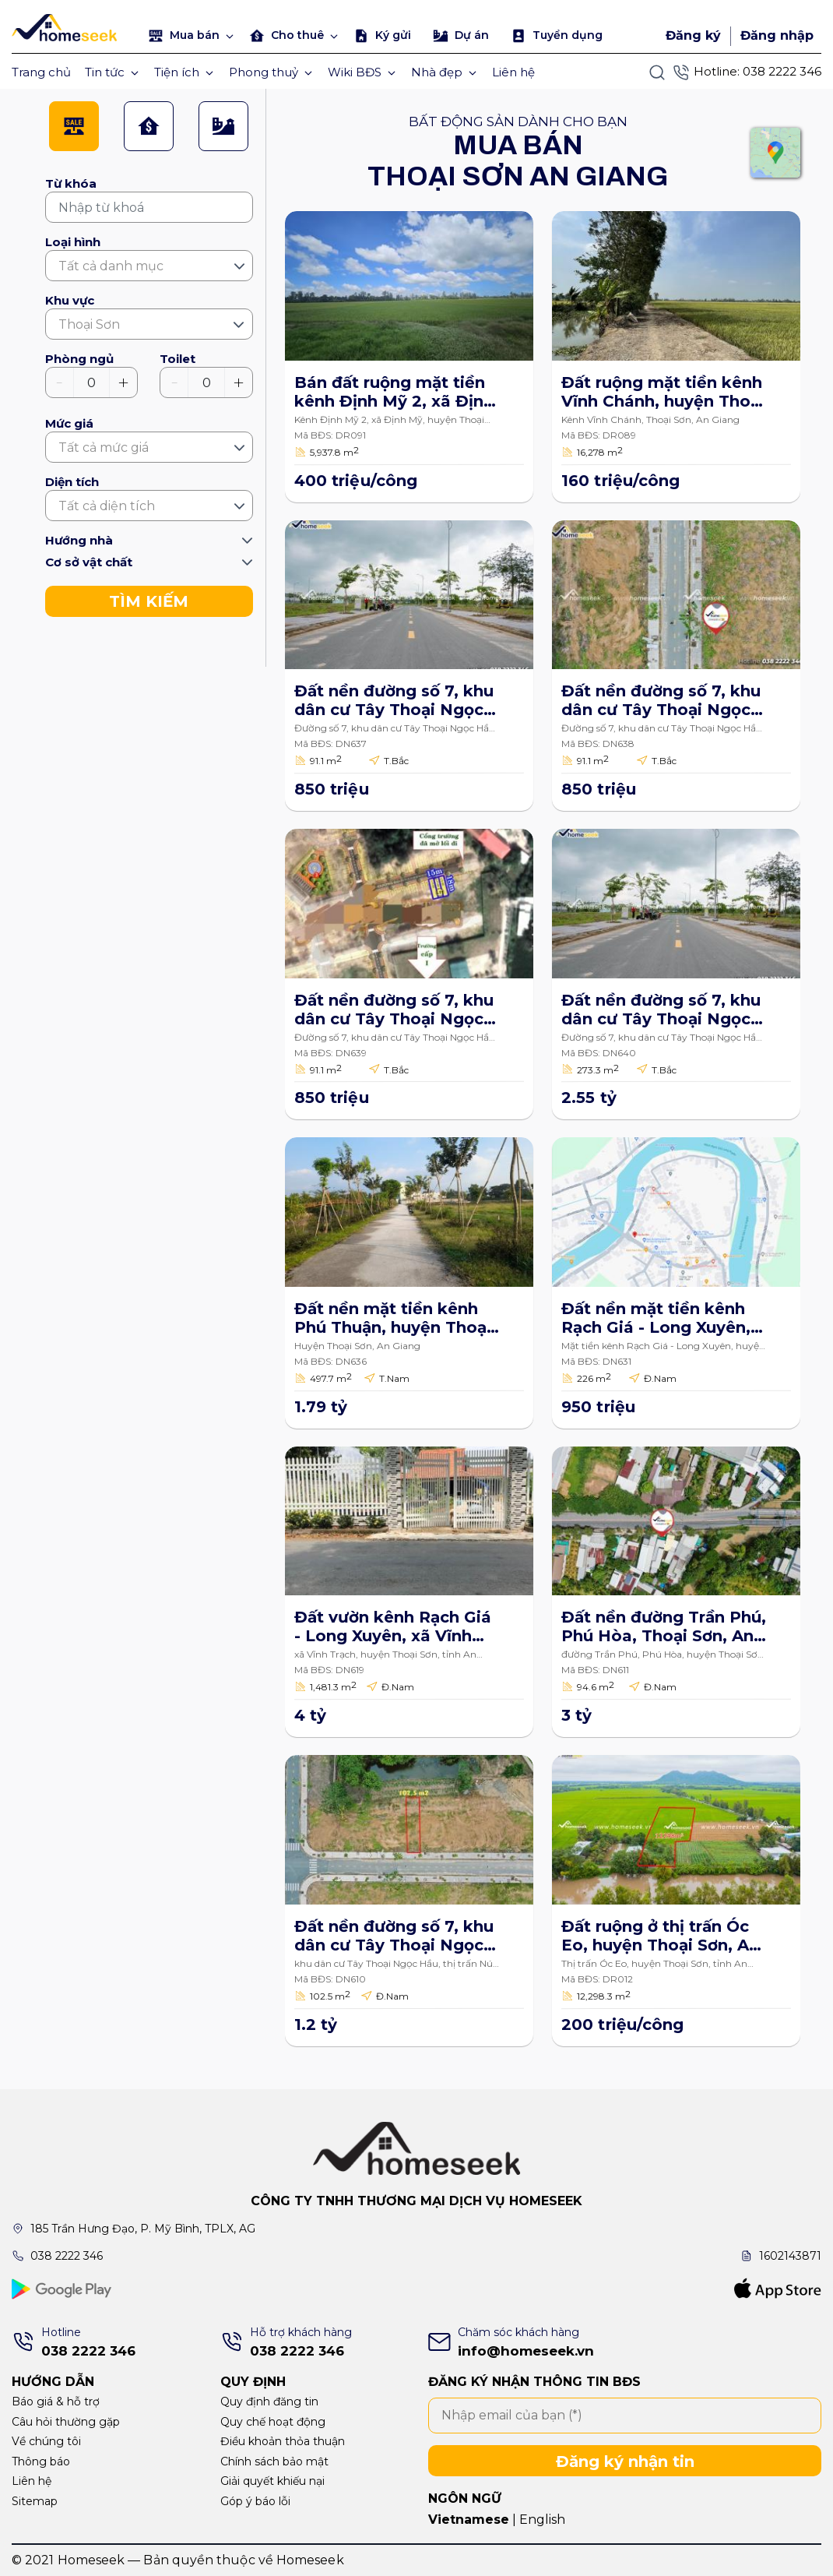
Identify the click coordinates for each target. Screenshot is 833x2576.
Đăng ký (693, 35)
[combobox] (149, 265)
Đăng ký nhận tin (625, 2461)
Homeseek (310, 2560)
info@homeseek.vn (526, 2351)
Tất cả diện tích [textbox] (106, 506)
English (542, 2519)
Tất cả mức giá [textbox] (103, 447)
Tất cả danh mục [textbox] (110, 266)
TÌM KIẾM (148, 601)
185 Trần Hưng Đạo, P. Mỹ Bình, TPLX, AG (142, 2229)
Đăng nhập (777, 35)
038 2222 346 (782, 71)
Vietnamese (468, 2519)
